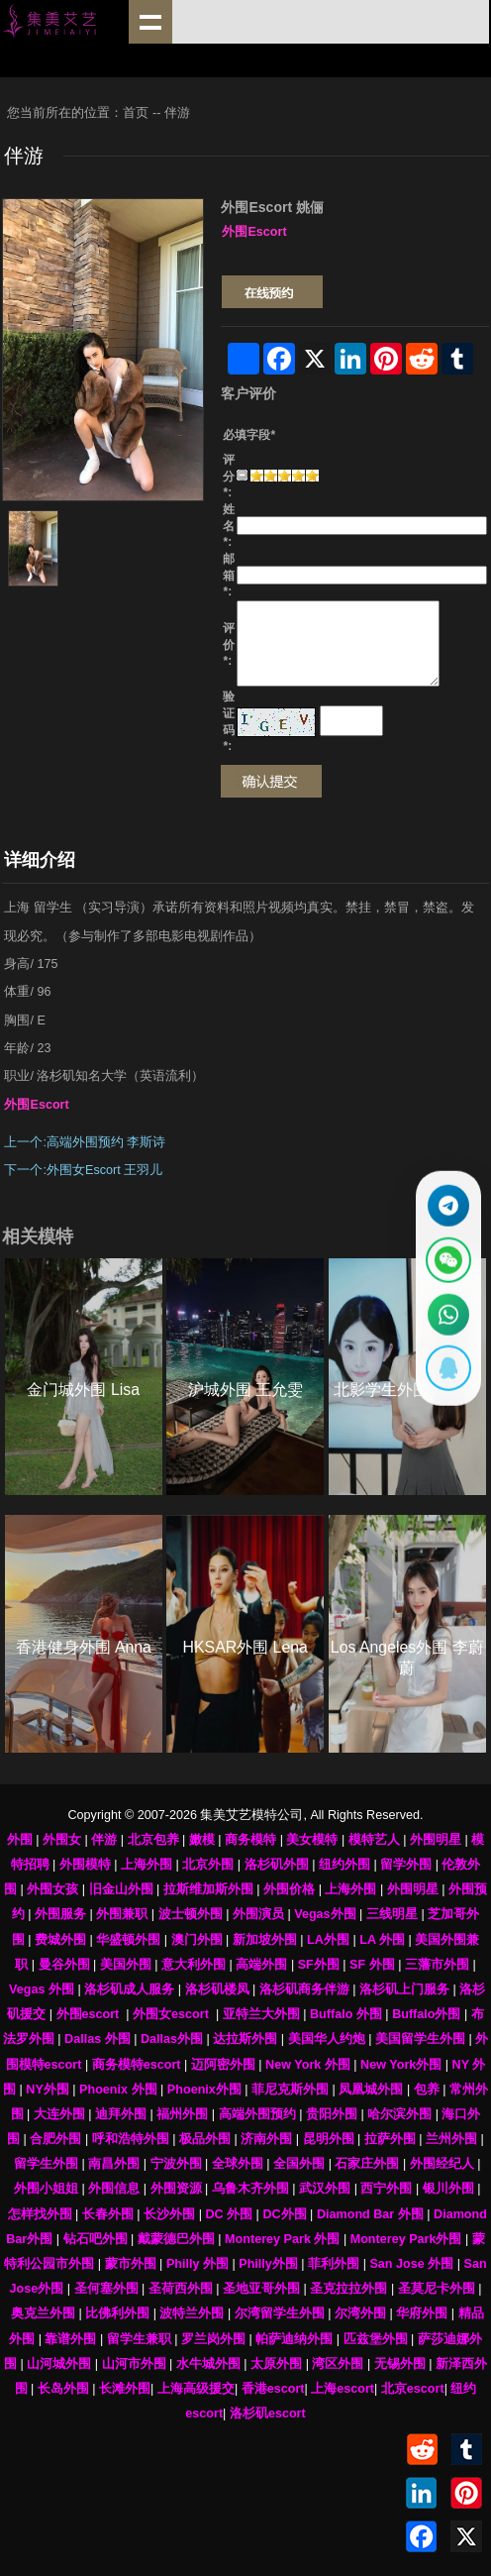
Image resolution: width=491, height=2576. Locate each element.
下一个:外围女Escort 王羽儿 (84, 1170)
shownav (150, 22)
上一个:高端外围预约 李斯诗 (84, 1142)
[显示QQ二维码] (446, 1374)
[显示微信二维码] (446, 1258)
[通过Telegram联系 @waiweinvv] (446, 1199)
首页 (135, 113)
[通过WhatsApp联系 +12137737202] (446, 1316)
